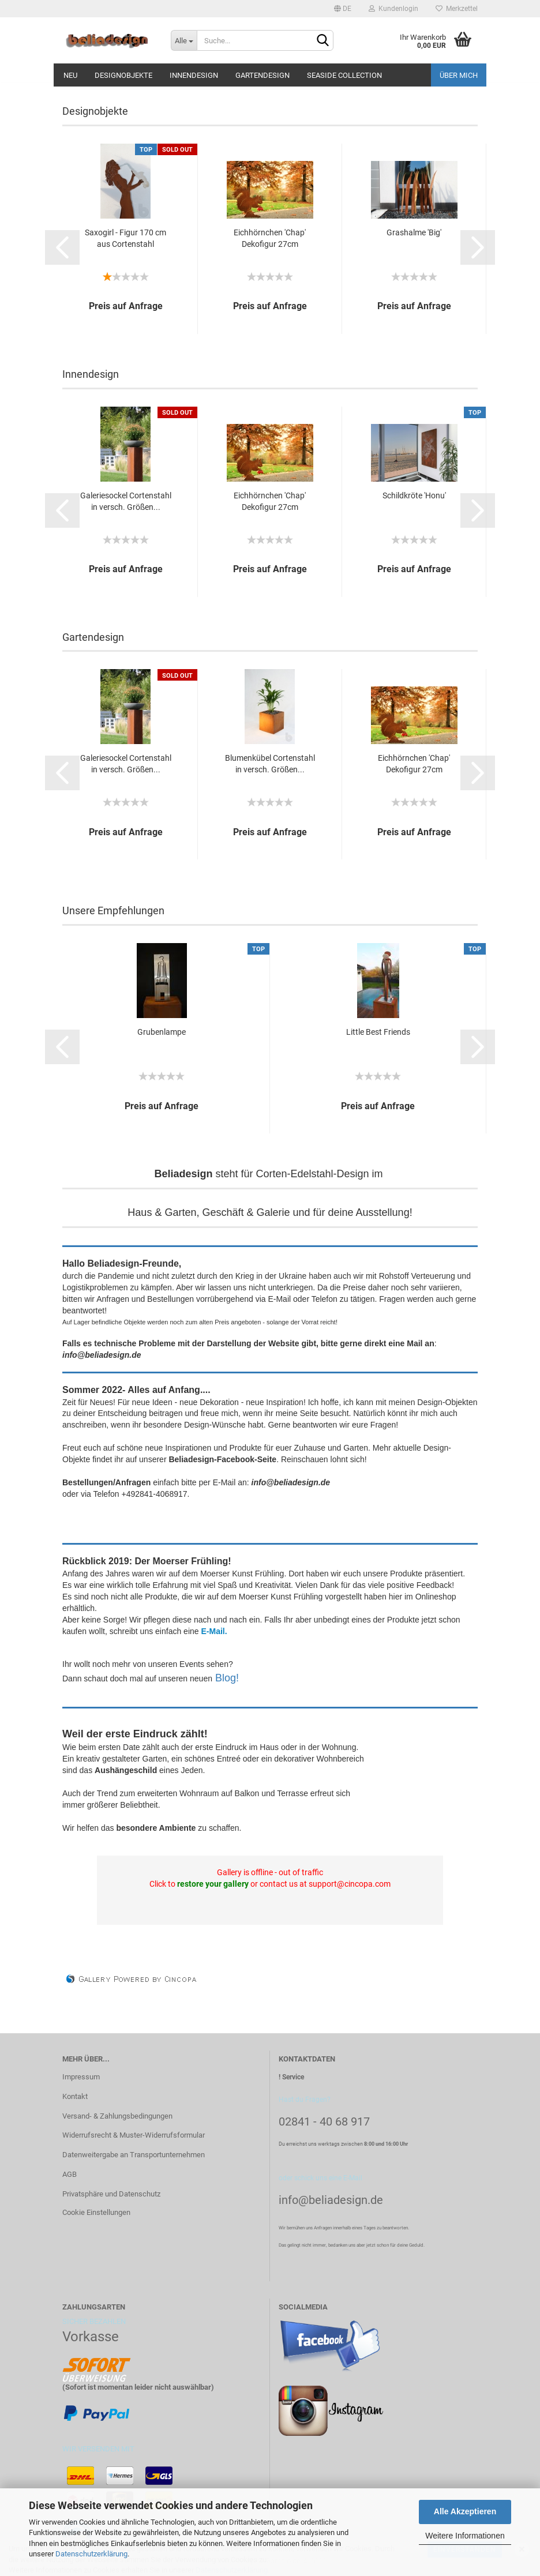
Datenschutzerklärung (91, 2553)
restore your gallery (213, 1883)
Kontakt (75, 2096)
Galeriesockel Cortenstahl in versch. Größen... (125, 501)
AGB (69, 2174)
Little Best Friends (378, 1032)
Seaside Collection (344, 75)
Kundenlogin (393, 9)
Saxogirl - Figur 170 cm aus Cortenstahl (125, 238)
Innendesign (194, 75)
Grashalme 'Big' (414, 232)
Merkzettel (457, 9)
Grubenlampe (161, 1032)
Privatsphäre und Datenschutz (111, 2194)
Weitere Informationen (464, 2535)
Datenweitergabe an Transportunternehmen (133, 2154)
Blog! (227, 1678)
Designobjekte (123, 75)
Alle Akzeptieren (465, 2511)
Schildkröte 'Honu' (414, 495)
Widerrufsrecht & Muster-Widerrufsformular (133, 2135)
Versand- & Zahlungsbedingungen (117, 2116)
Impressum (81, 2076)
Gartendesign (262, 75)
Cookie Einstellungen (96, 2212)
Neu (70, 75)
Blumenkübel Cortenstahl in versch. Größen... (270, 763)
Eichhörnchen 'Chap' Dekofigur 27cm (270, 238)
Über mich (459, 75)
